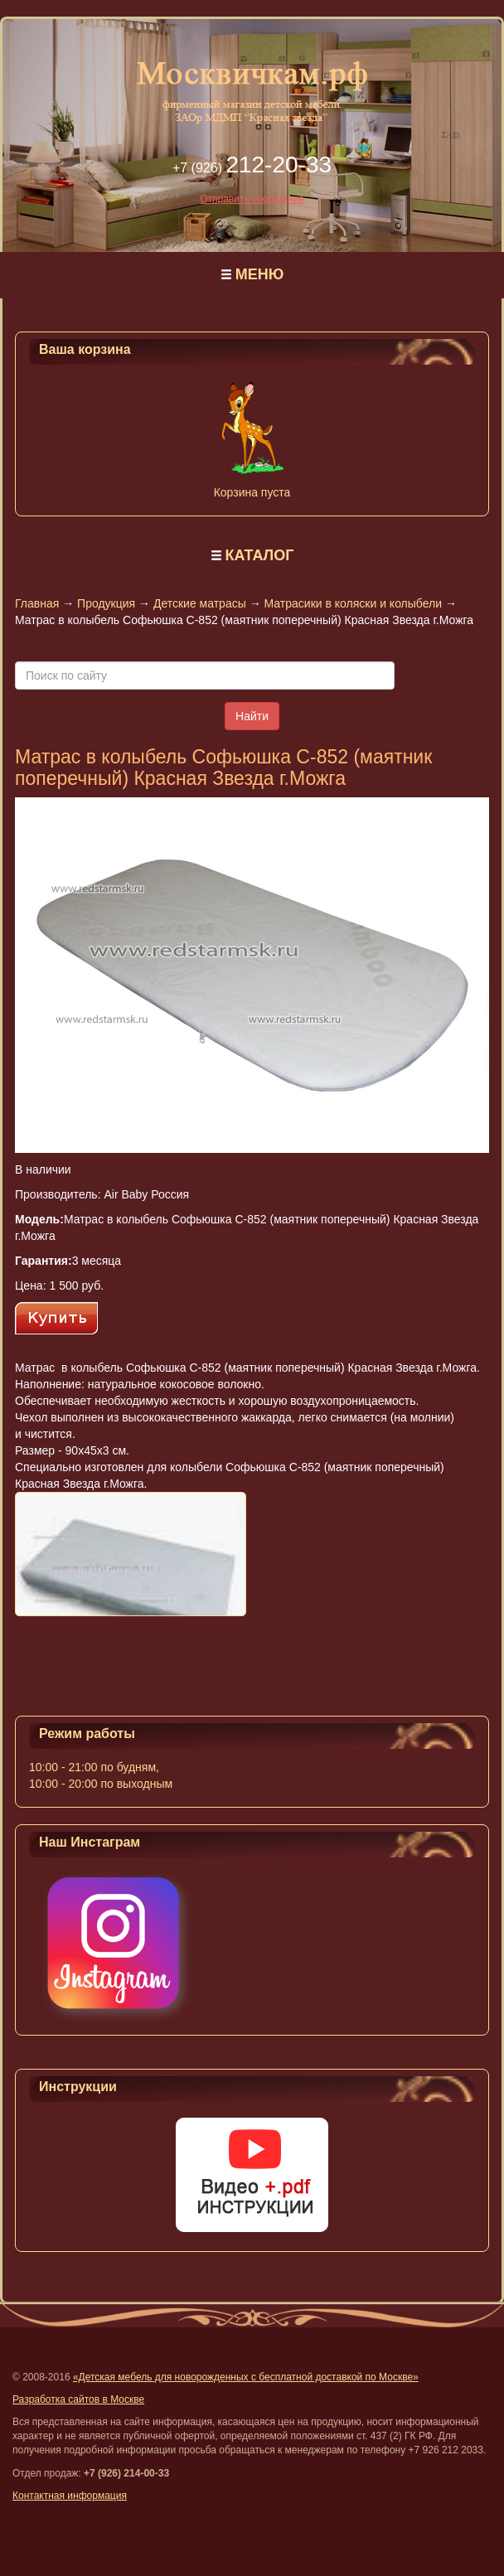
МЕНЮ (259, 274)
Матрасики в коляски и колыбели (353, 603)
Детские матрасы (199, 603)
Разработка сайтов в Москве (78, 2399)
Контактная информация (69, 2495)
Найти (252, 716)
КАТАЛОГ (259, 555)
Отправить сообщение (252, 199)
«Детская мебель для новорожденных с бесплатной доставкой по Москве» (246, 2377)
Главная (37, 603)
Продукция (106, 603)
